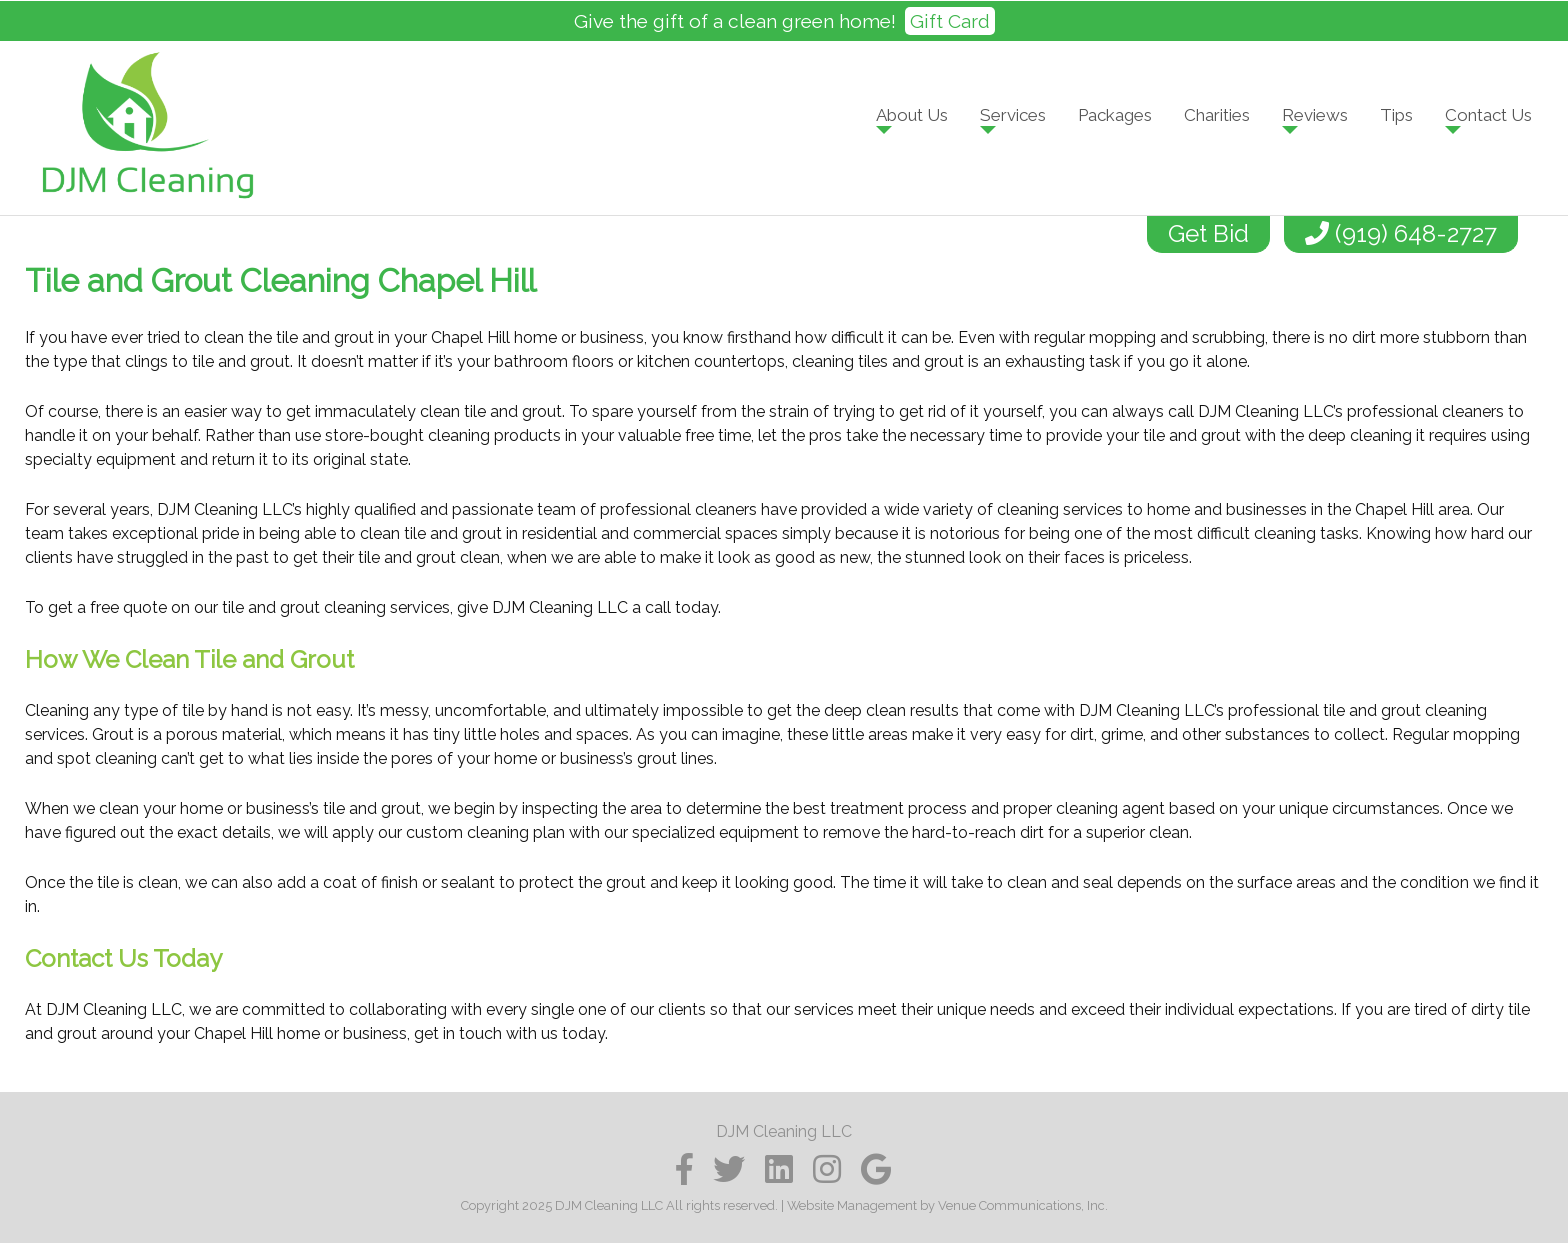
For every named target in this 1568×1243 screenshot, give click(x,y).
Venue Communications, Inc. (1023, 1205)
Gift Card (950, 21)
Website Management (852, 1205)
